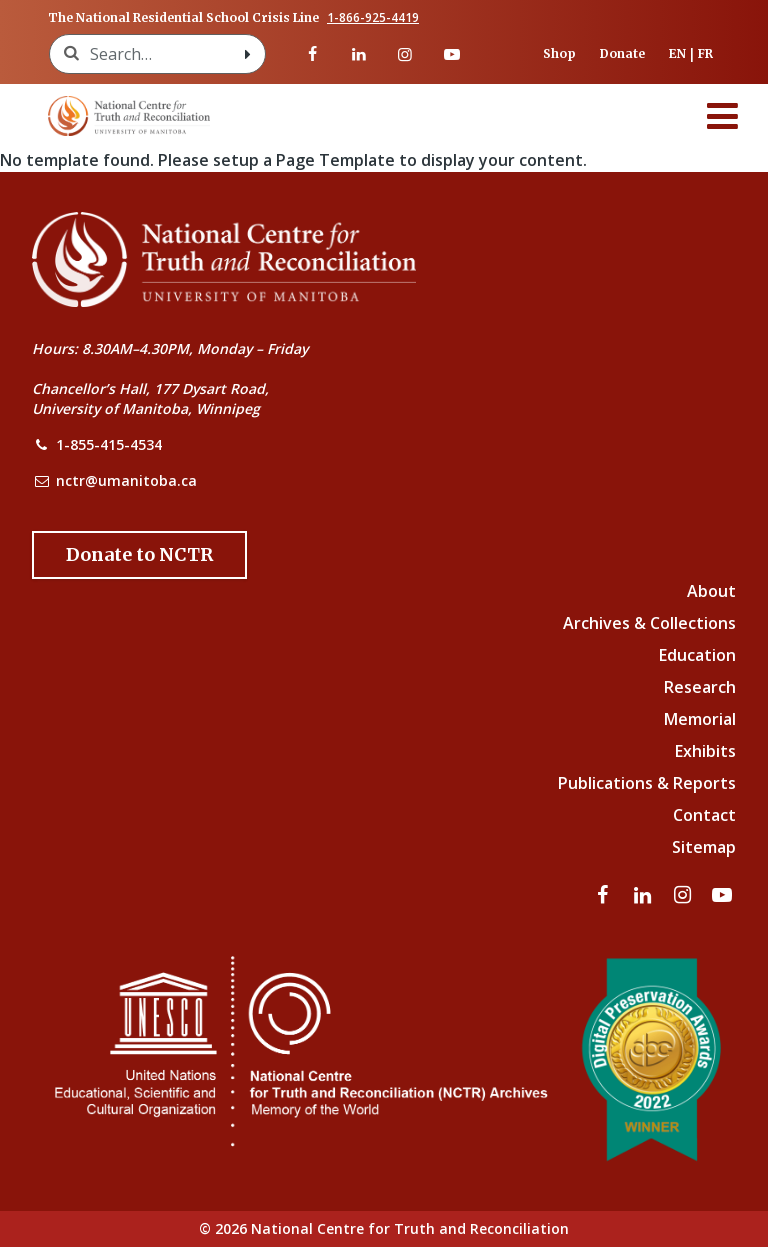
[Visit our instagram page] (405, 54)
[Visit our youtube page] (451, 54)
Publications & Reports (647, 783)
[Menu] (723, 116)
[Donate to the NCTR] (139, 555)
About (711, 591)
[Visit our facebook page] (312, 54)
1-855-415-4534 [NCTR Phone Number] (109, 444)
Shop (559, 53)
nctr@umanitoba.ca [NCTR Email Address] (126, 480)
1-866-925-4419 (373, 18)
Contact (704, 815)
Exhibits (705, 751)
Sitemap (704, 847)
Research (700, 687)
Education (697, 655)
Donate (622, 53)
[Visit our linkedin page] (359, 54)
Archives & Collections (649, 623)
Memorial (700, 719)
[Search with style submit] (247, 54)
